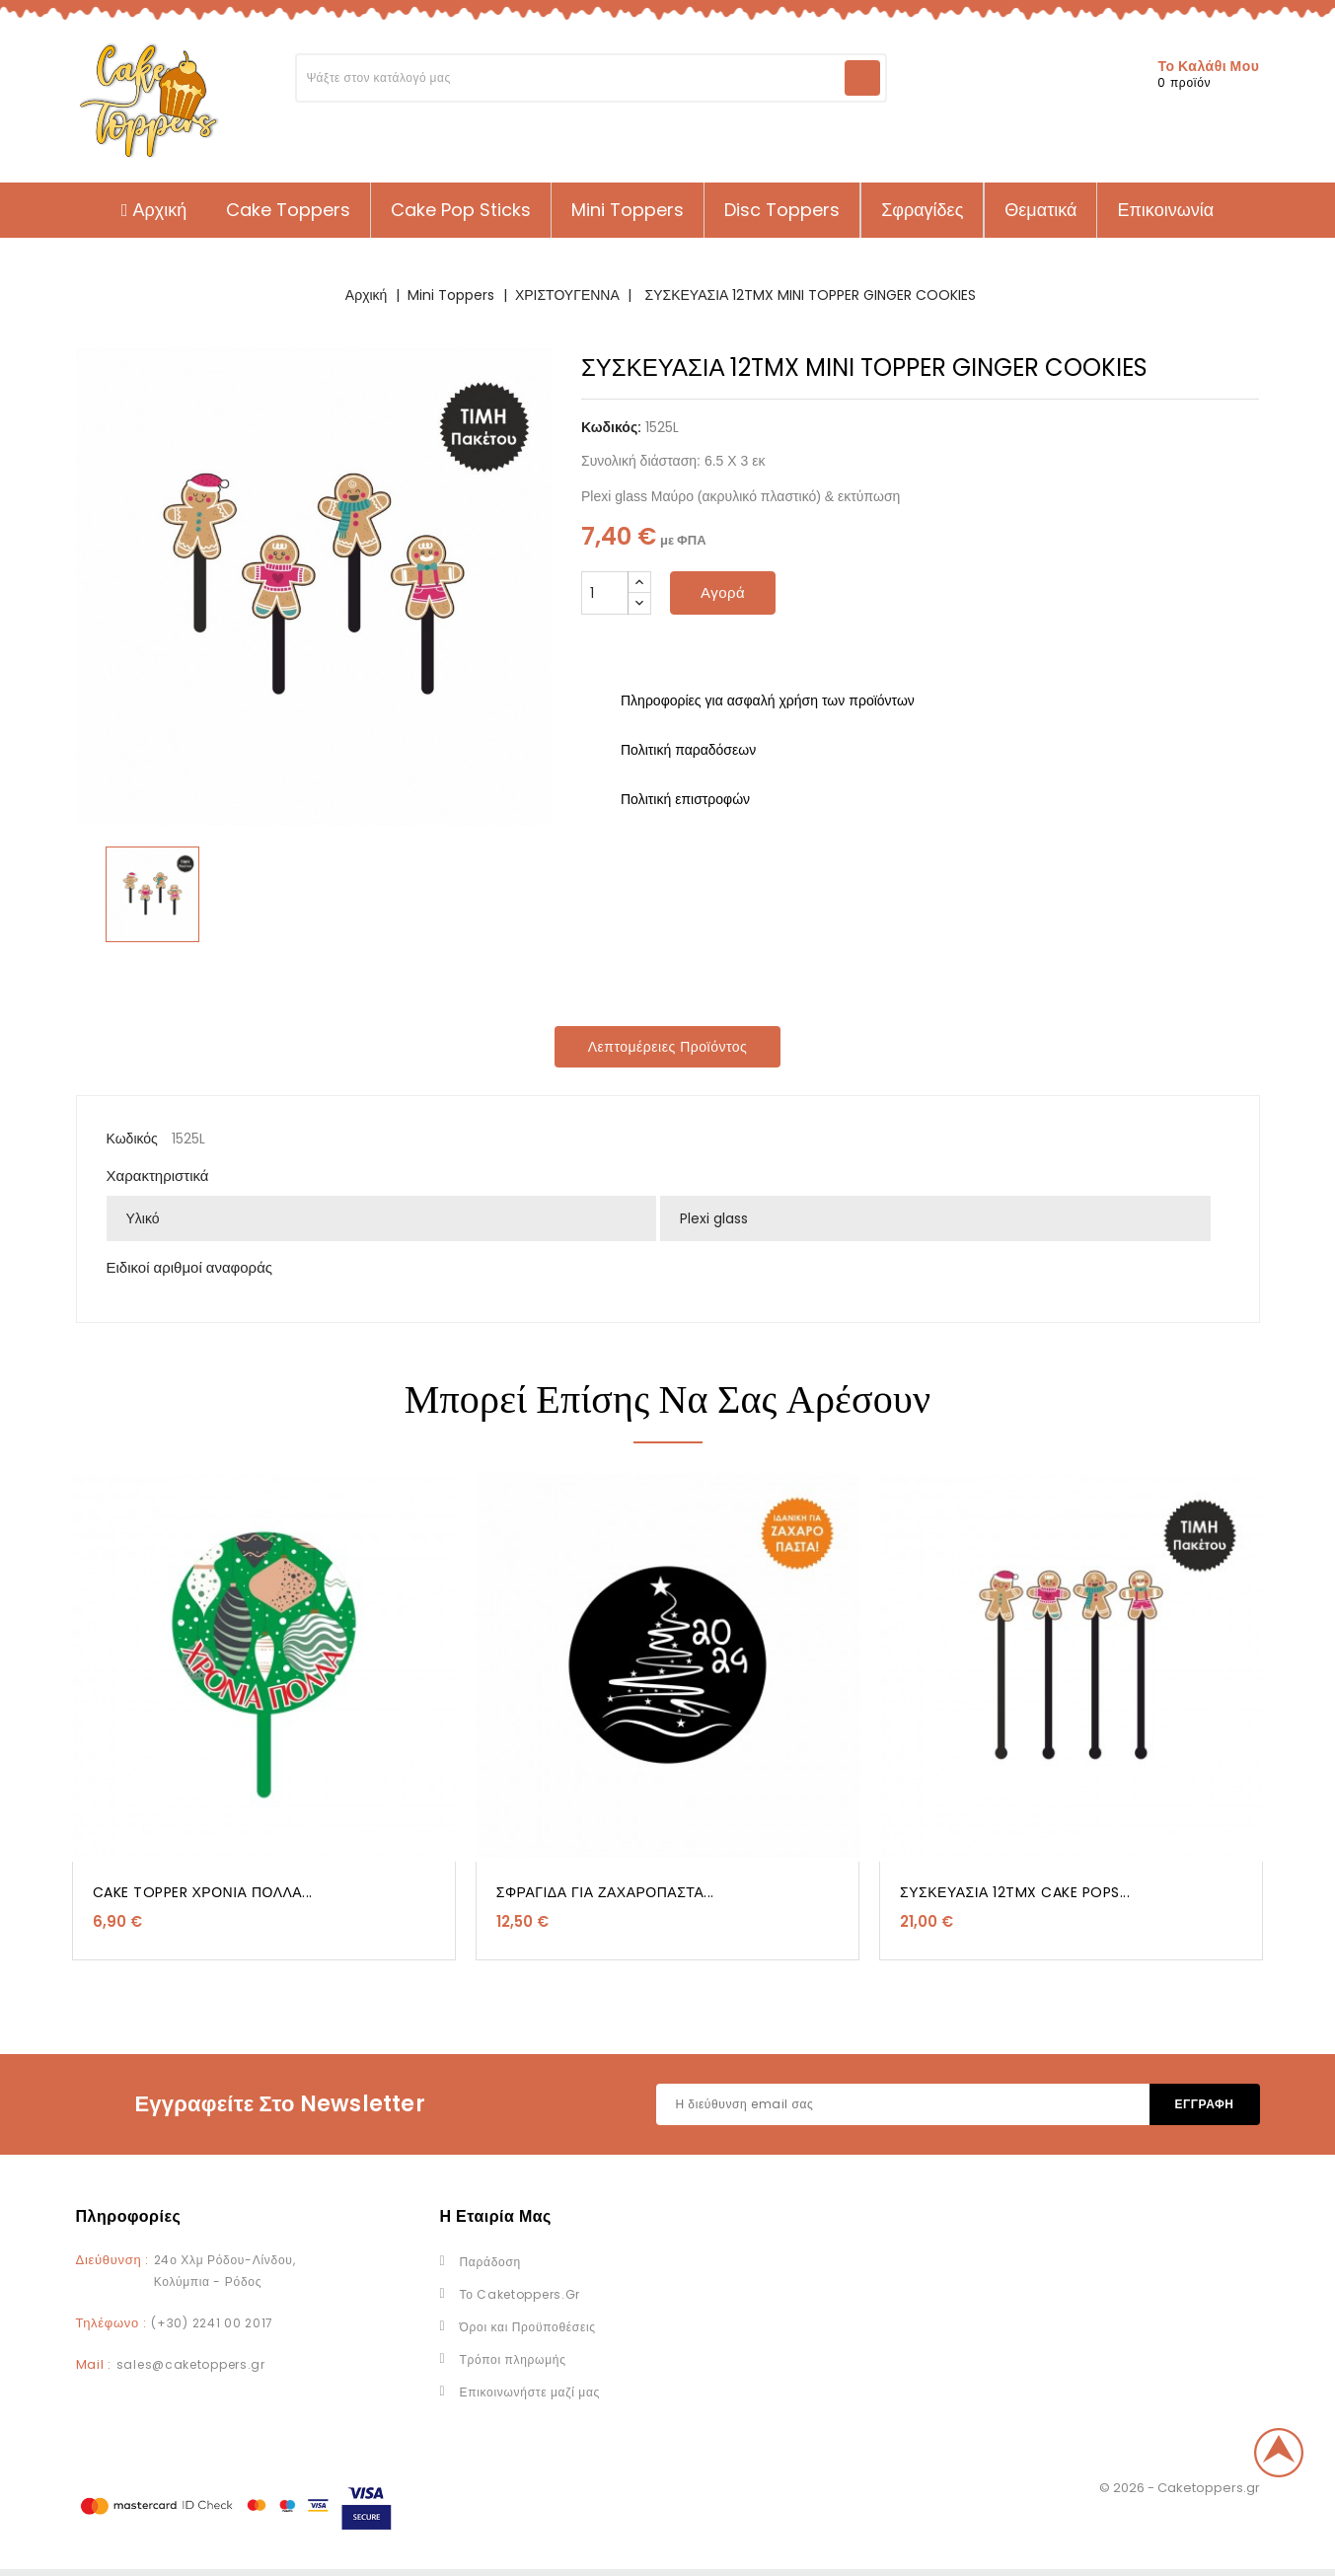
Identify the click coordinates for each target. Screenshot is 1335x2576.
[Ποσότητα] (605, 593)
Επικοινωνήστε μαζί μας (530, 2392)
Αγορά (723, 592)
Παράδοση (490, 2261)
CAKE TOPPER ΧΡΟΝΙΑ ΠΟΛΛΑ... (203, 1892)
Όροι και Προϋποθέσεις (528, 2326)
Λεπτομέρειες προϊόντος (668, 1047)
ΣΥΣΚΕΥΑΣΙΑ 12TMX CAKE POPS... (1015, 1892)
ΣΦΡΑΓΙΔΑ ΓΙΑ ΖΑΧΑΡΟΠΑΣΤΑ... (605, 1892)
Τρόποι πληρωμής (513, 2359)
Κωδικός (132, 1138)
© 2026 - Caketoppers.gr (1179, 2487)
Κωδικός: (611, 427)
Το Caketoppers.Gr (520, 2294)
